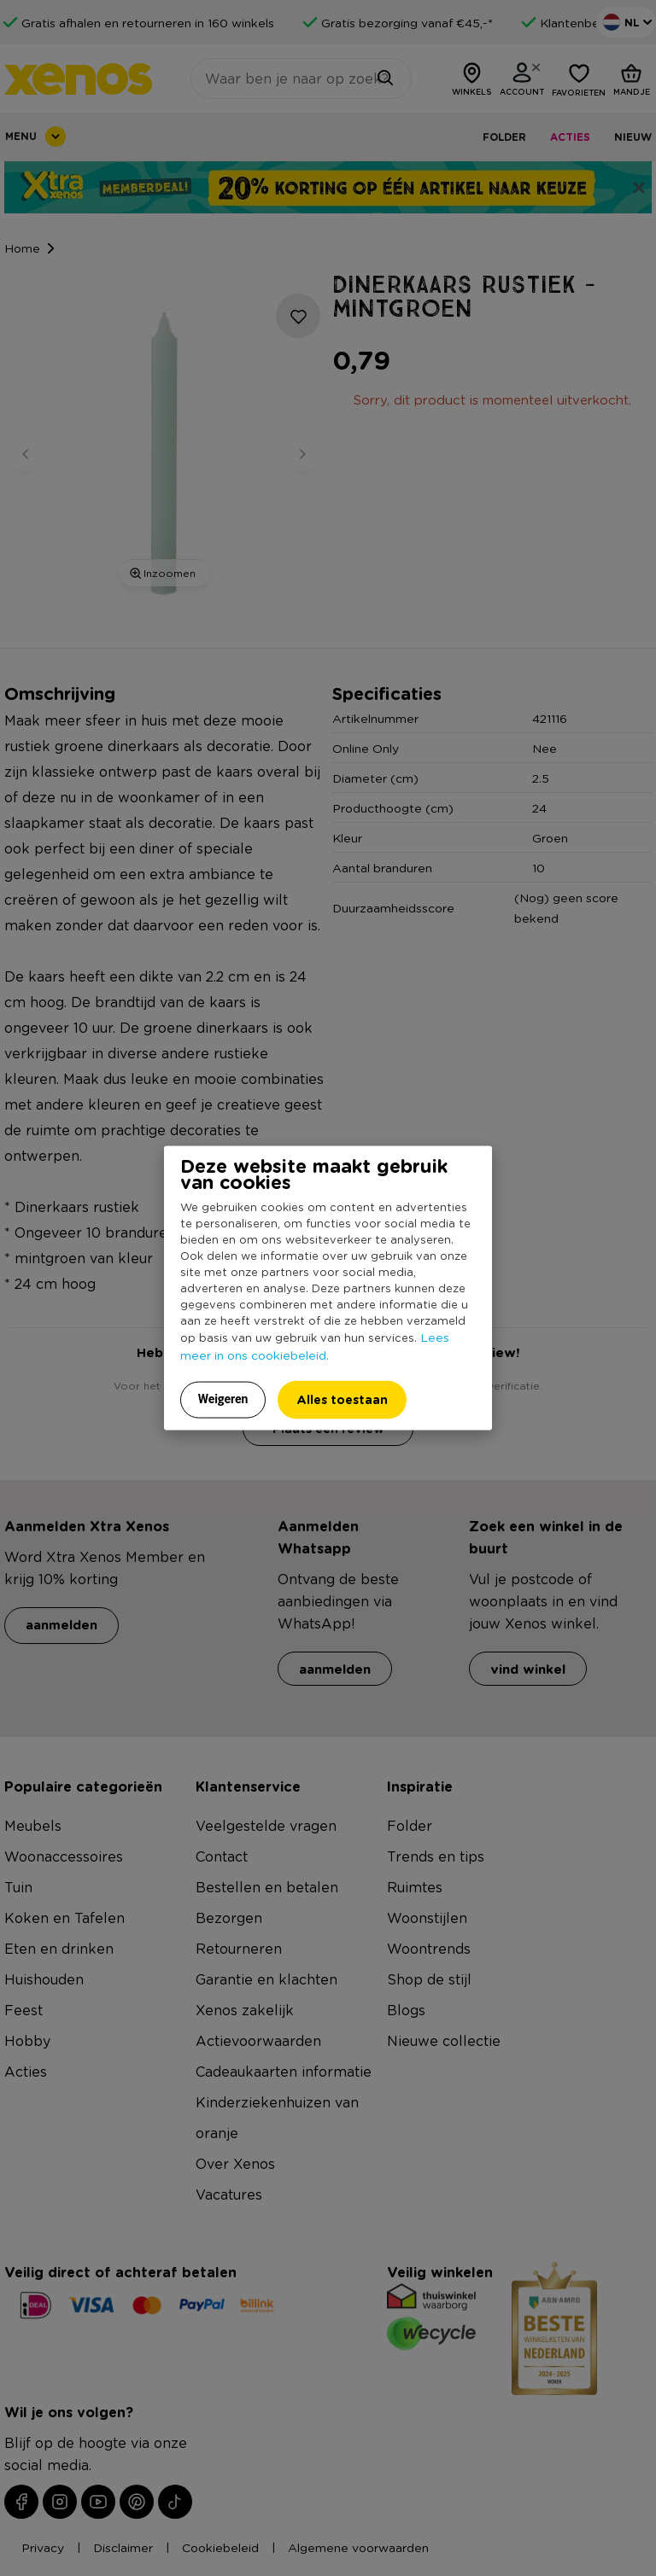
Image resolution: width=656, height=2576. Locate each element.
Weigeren (223, 1399)
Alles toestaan (342, 1399)
